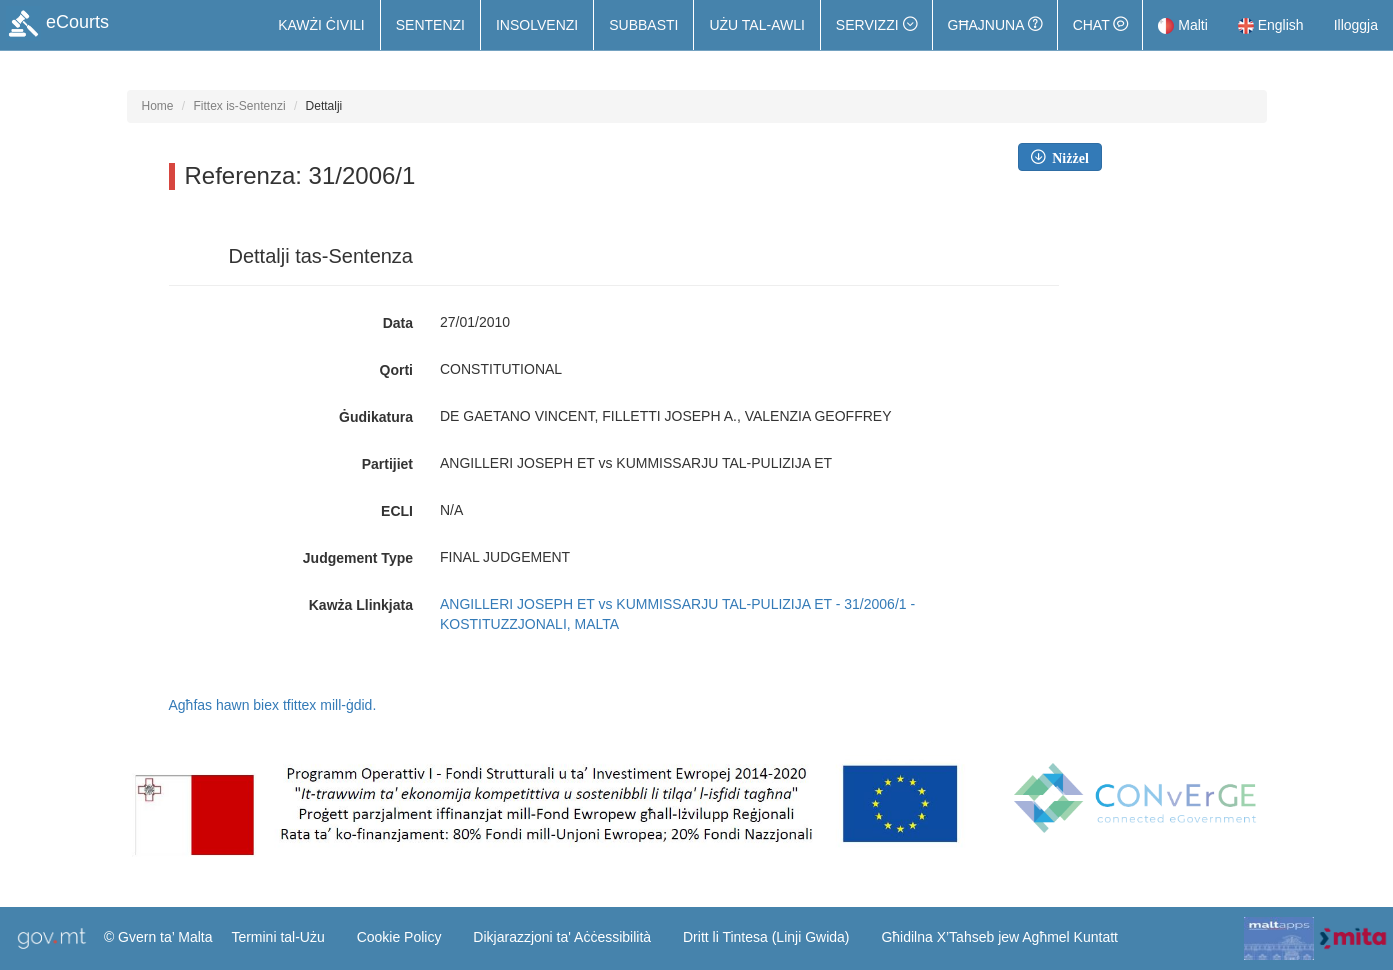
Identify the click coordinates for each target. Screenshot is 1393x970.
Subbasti (643, 25)
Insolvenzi (537, 25)
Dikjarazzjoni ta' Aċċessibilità (562, 937)
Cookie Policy (399, 937)
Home (158, 106)
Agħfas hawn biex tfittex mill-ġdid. (273, 705)
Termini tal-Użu (277, 937)
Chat (1100, 25)
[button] (876, 25)
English (1271, 25)
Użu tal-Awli (756, 25)
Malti (1182, 25)
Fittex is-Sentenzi (240, 106)
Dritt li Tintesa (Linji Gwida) (766, 937)
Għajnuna (995, 25)
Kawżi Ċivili (321, 25)
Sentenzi (430, 25)
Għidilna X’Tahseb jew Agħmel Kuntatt (999, 937)
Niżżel (1067, 157)
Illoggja (1356, 25)
